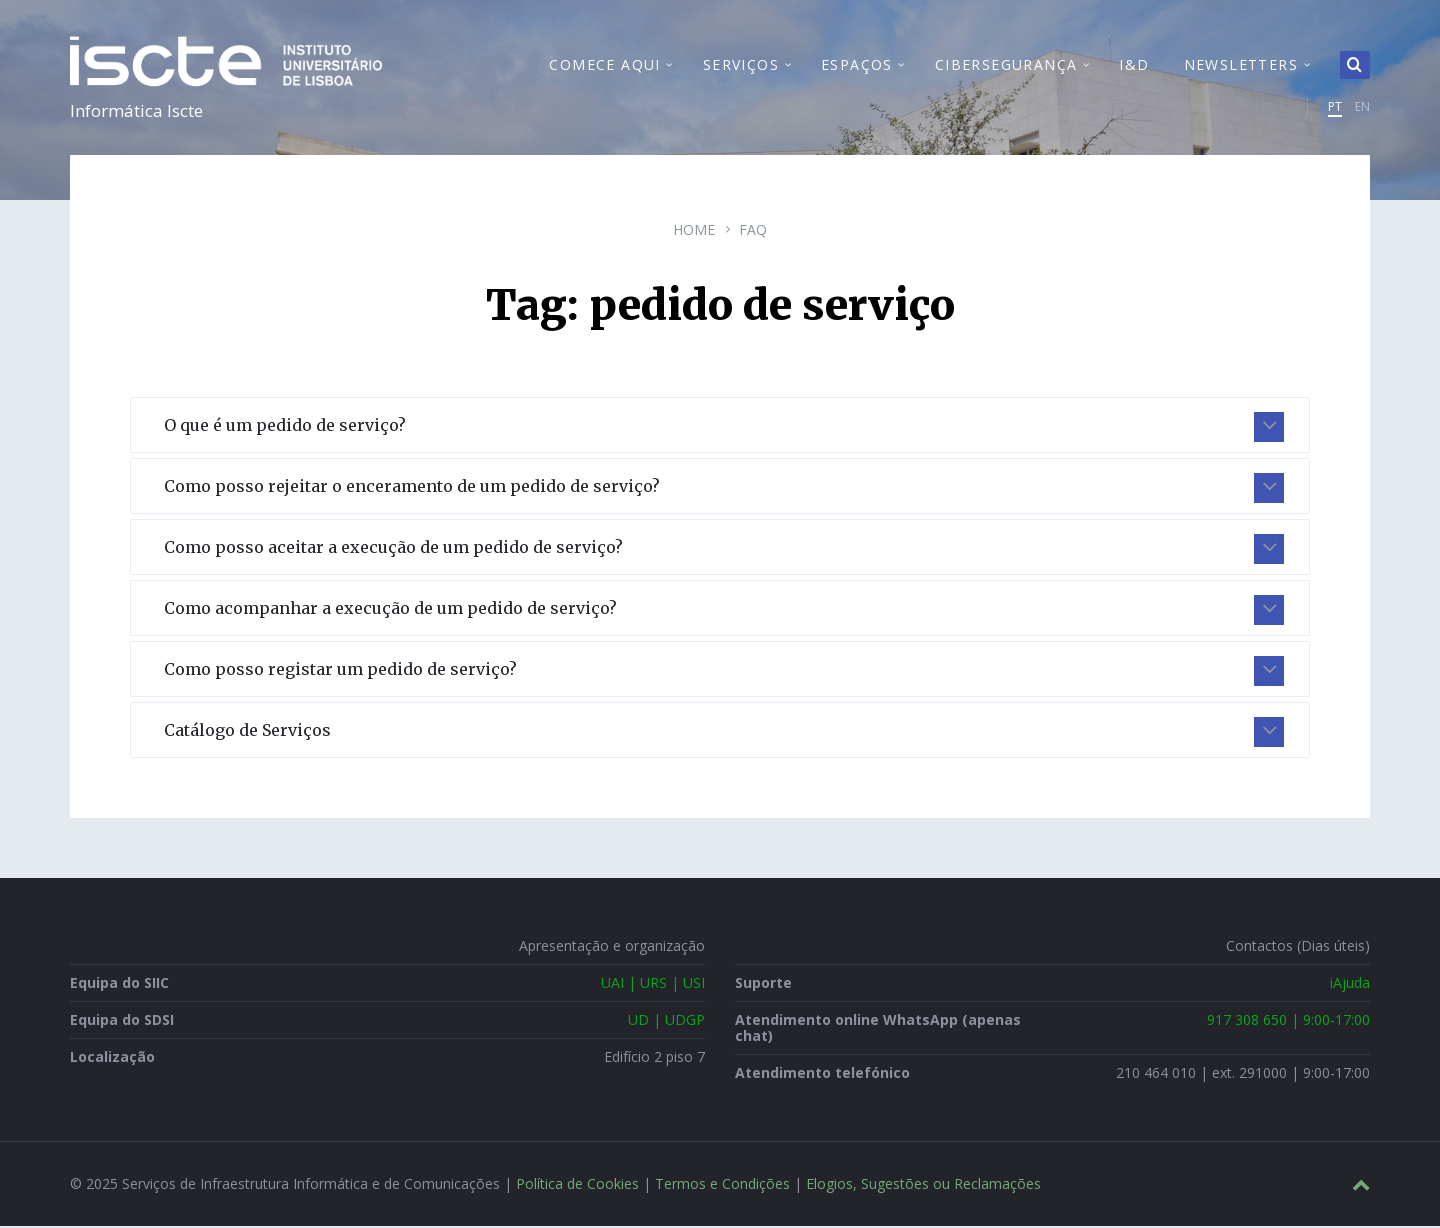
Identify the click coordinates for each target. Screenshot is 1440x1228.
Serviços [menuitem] (741, 65)
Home (694, 231)
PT (1335, 107)
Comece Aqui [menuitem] (604, 65)
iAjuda (1350, 984)
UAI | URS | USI (653, 984)
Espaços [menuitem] (857, 65)
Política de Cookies (577, 1185)
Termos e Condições (722, 1185)
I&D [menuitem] (1134, 65)
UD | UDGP (666, 1021)
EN (1362, 107)
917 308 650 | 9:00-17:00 (1288, 1021)
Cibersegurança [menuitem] (1006, 65)
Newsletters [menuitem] (1241, 65)
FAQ (753, 231)
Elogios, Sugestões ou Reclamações (923, 1185)
